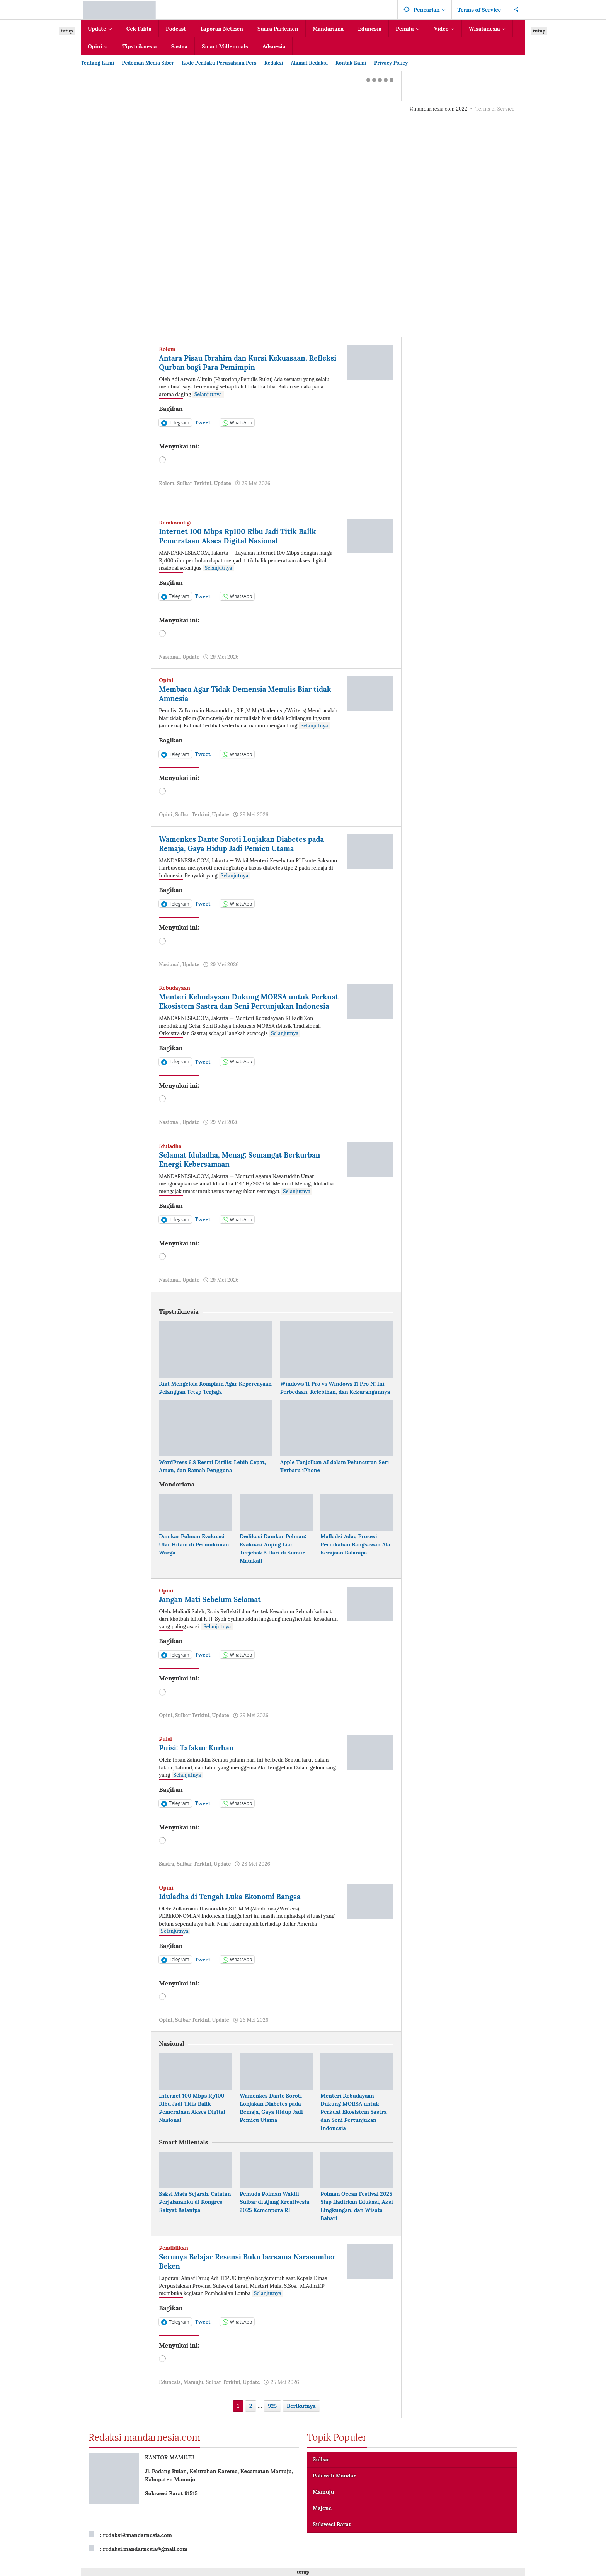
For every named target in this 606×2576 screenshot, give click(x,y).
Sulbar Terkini (194, 483)
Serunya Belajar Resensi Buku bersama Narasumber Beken (230, 2270)
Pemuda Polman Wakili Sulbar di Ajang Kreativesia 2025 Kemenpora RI (274, 2211)
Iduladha (170, 1155)
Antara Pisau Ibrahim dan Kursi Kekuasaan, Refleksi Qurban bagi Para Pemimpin (239, 362)
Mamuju (193, 2391)
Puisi (165, 1748)
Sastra (166, 1873)
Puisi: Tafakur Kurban (199, 1757)
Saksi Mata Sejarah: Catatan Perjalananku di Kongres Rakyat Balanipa (195, 2211)
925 (272, 2415)
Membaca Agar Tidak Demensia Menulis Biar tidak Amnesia (241, 693)
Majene (322, 2517)
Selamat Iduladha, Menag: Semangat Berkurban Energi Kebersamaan (246, 1168)
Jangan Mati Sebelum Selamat (214, 1608)
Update (222, 483)
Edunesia (170, 2391)
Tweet (203, 422)
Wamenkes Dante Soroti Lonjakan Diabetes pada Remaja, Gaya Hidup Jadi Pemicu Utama (248, 843)
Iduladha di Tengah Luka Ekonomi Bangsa (235, 1905)
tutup (67, 31)
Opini (166, 680)
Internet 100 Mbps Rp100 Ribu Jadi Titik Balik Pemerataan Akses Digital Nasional (244, 535)
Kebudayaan (174, 987)
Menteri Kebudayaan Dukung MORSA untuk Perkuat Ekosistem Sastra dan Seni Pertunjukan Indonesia (247, 1006)
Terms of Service (494, 109)
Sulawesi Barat (332, 2533)
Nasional (169, 657)
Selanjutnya (208, 394)
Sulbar (321, 2468)
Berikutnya (301, 2415)
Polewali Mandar (334, 2484)
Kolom (167, 349)
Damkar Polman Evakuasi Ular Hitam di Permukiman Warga (194, 1553)
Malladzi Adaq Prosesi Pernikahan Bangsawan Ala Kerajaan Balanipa (355, 1553)
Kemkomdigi (175, 522)
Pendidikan (173, 2257)
